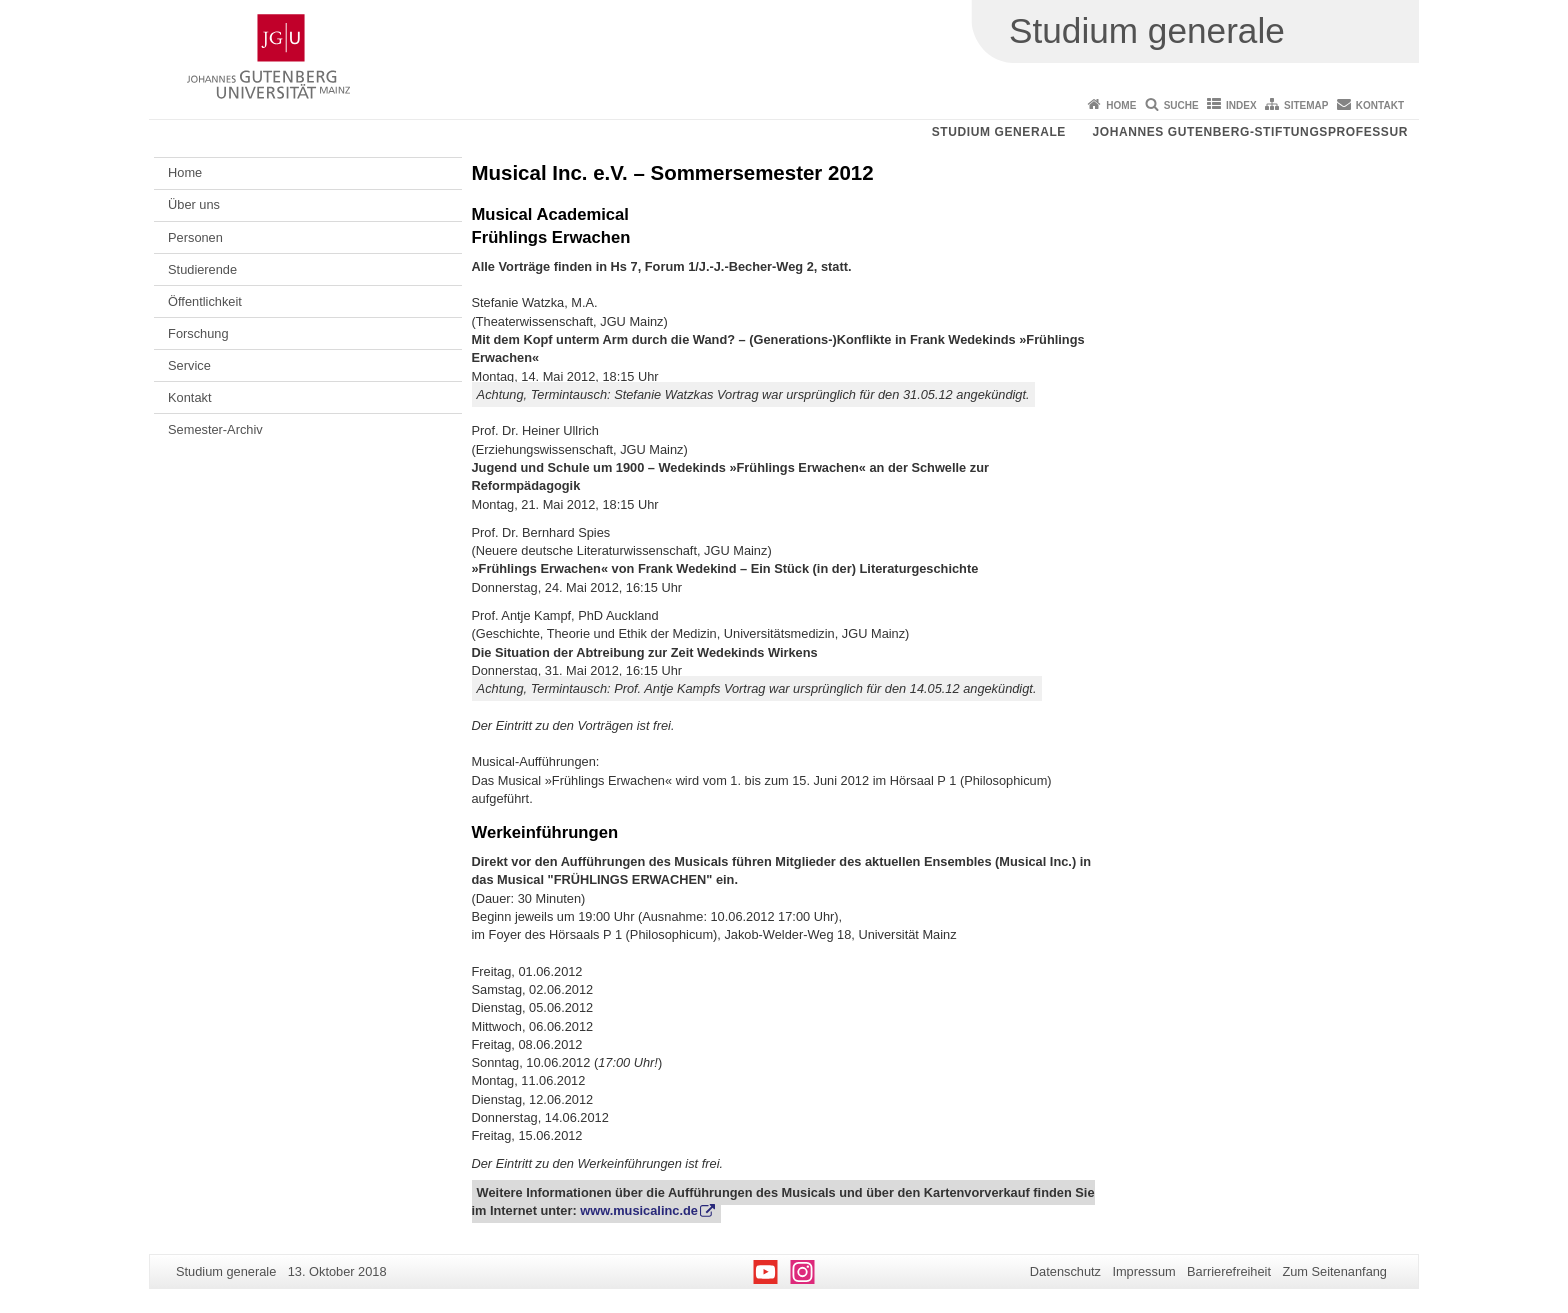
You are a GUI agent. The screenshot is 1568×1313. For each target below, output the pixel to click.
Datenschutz (1065, 1271)
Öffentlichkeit (205, 301)
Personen (195, 237)
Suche (1181, 105)
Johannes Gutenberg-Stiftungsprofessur (1250, 132)
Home (1121, 105)
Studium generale (999, 132)
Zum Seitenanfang (1334, 1271)
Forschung (198, 333)
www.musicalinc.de (639, 1210)
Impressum (1143, 1271)
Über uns (194, 204)
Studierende (202, 269)
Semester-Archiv (215, 429)
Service (189, 365)
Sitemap (1306, 105)
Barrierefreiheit (1229, 1271)
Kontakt (1380, 105)
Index (1241, 105)
